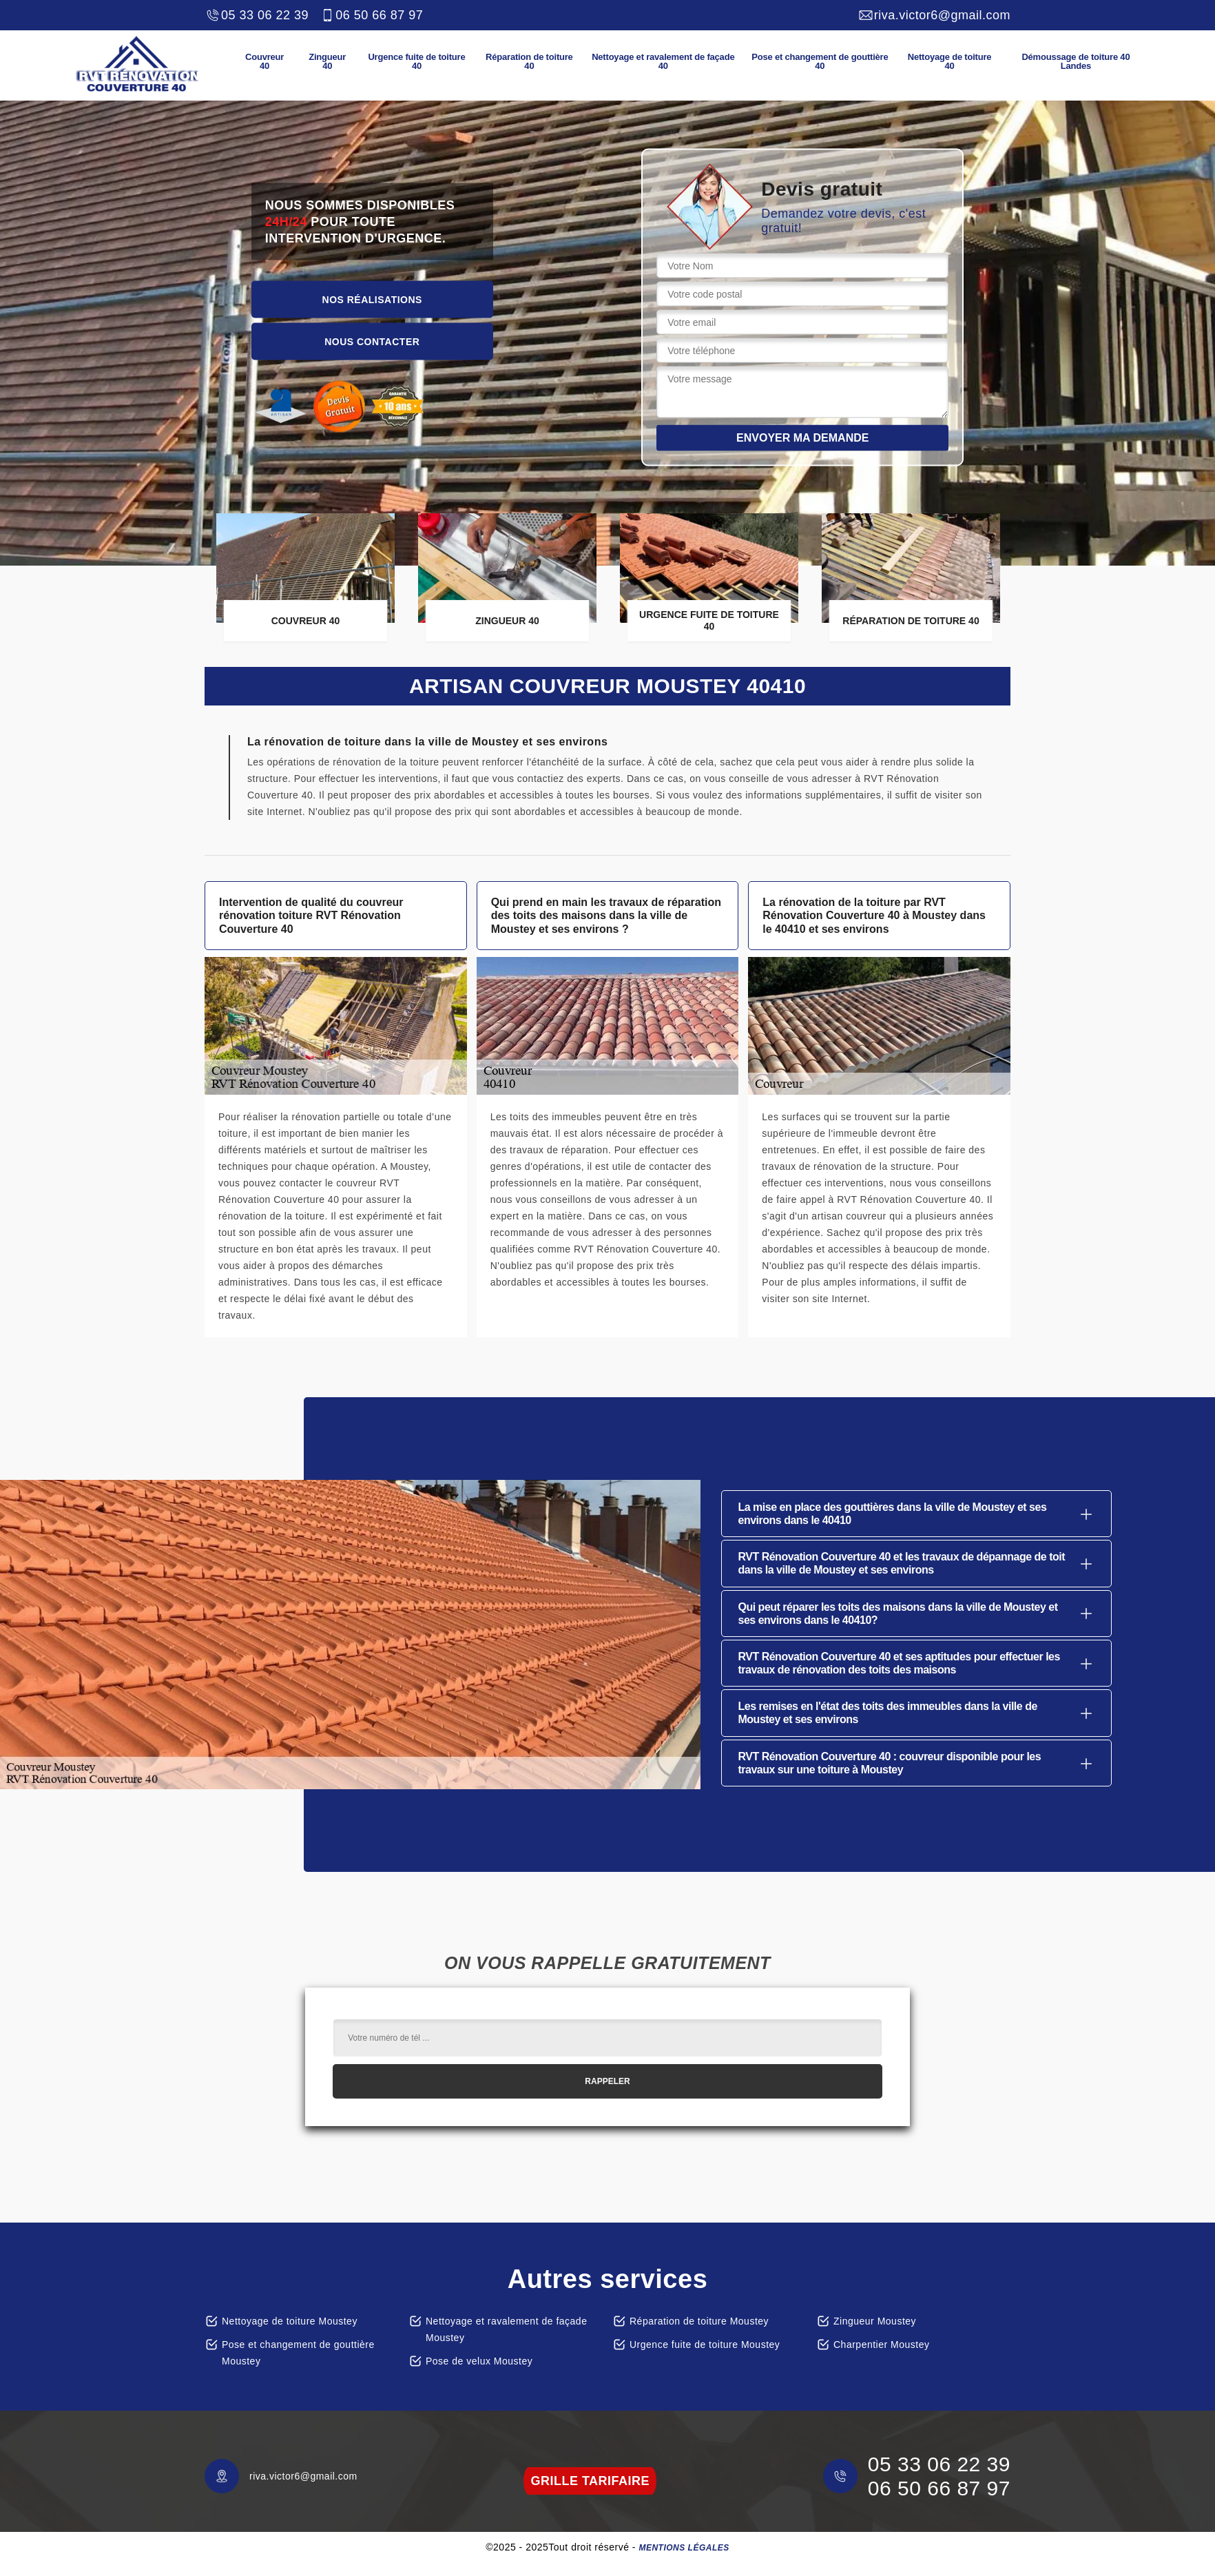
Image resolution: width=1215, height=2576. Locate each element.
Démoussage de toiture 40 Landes (1075, 61)
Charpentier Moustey (881, 2344)
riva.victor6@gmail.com (934, 15)
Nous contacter (371, 341)
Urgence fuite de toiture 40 (416, 61)
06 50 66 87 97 (371, 15)
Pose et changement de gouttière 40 (819, 61)
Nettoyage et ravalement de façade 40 (663, 61)
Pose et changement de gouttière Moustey (298, 2353)
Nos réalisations (372, 299)
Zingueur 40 (327, 61)
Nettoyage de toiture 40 (950, 61)
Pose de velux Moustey (479, 2361)
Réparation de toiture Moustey (699, 2321)
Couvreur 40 (264, 61)
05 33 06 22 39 (257, 15)
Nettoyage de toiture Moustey (289, 2321)
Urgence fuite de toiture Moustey (705, 2344)
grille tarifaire (590, 2481)
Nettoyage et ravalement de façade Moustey (506, 2329)
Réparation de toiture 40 (529, 61)
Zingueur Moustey (874, 2321)
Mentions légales (683, 2548)
